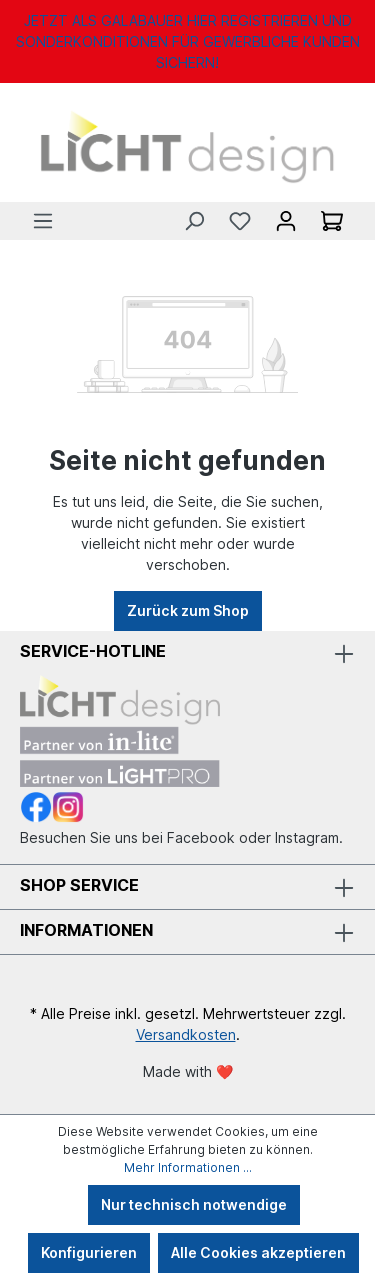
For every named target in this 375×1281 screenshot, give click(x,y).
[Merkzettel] (240, 221)
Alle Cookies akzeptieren (258, 1252)
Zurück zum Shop (188, 610)
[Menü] (43, 221)
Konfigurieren (89, 1252)
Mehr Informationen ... (188, 1167)
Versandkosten (186, 1034)
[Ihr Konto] (286, 221)
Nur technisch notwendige (194, 1204)
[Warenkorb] (332, 221)
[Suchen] (194, 221)
